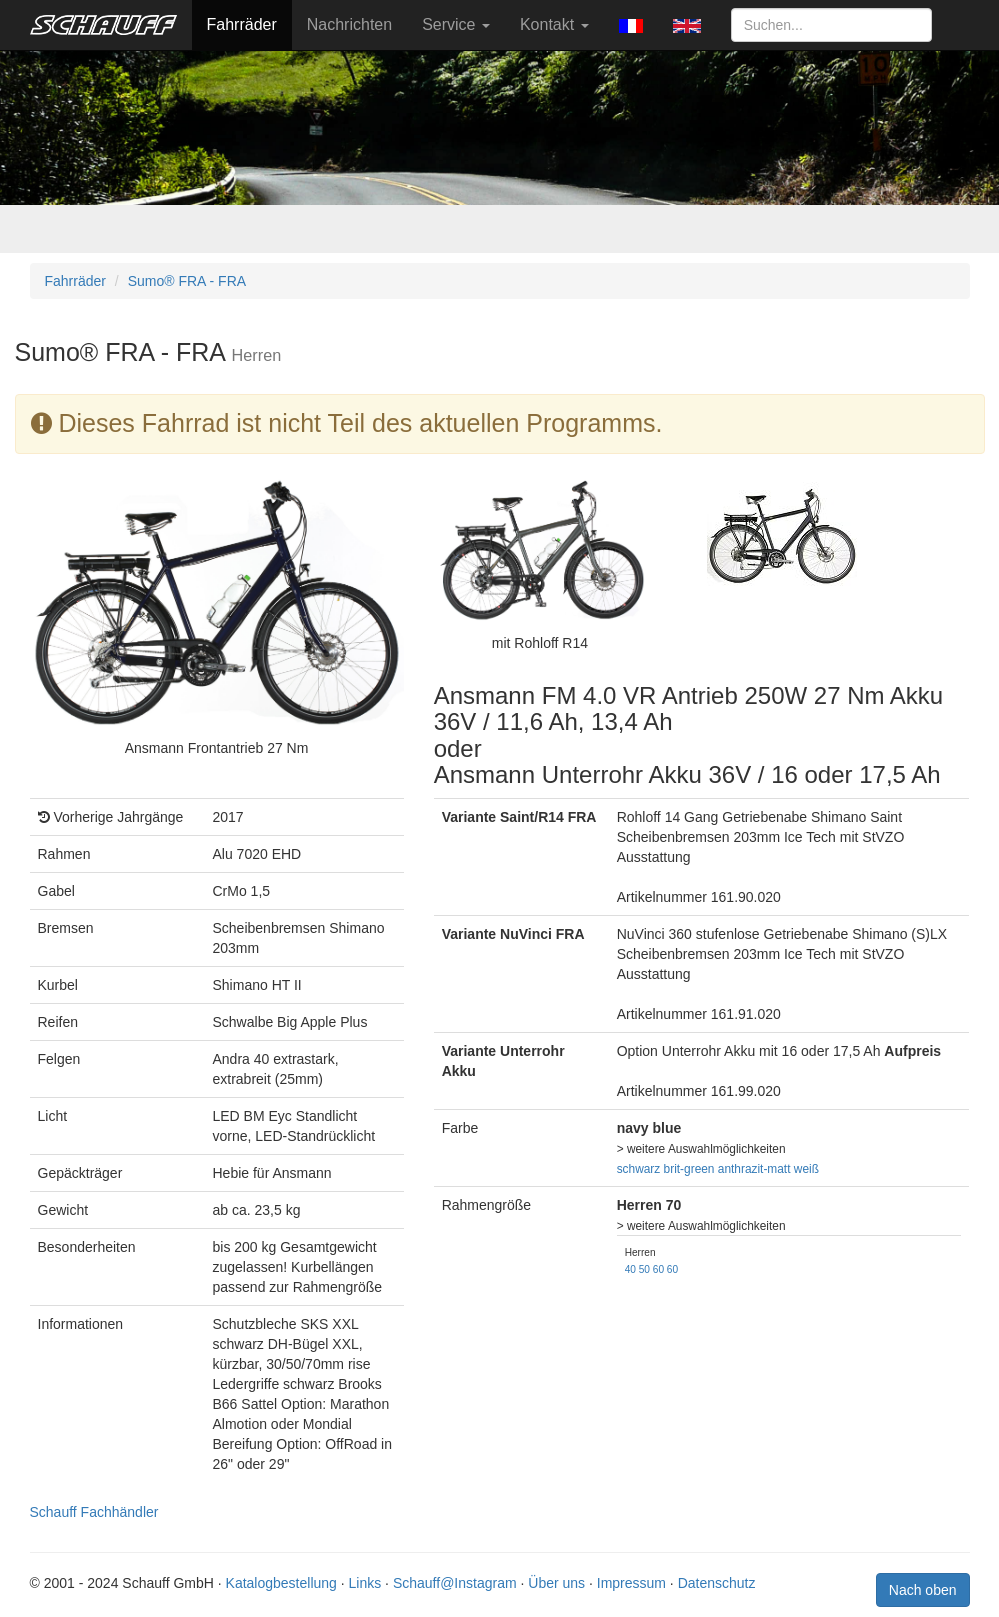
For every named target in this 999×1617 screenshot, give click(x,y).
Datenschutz (717, 1583)
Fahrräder (242, 24)
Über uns (556, 1583)
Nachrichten (349, 24)
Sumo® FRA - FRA (187, 281)
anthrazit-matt (754, 1169)
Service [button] (456, 24)
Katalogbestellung (281, 1583)
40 (630, 1269)
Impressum (631, 1583)
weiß (806, 1169)
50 (644, 1269)
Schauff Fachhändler (94, 1512)
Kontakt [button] (554, 24)
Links (365, 1583)
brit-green (689, 1169)
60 (658, 1269)
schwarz (639, 1169)
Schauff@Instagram (455, 1583)
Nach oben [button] (923, 1590)
